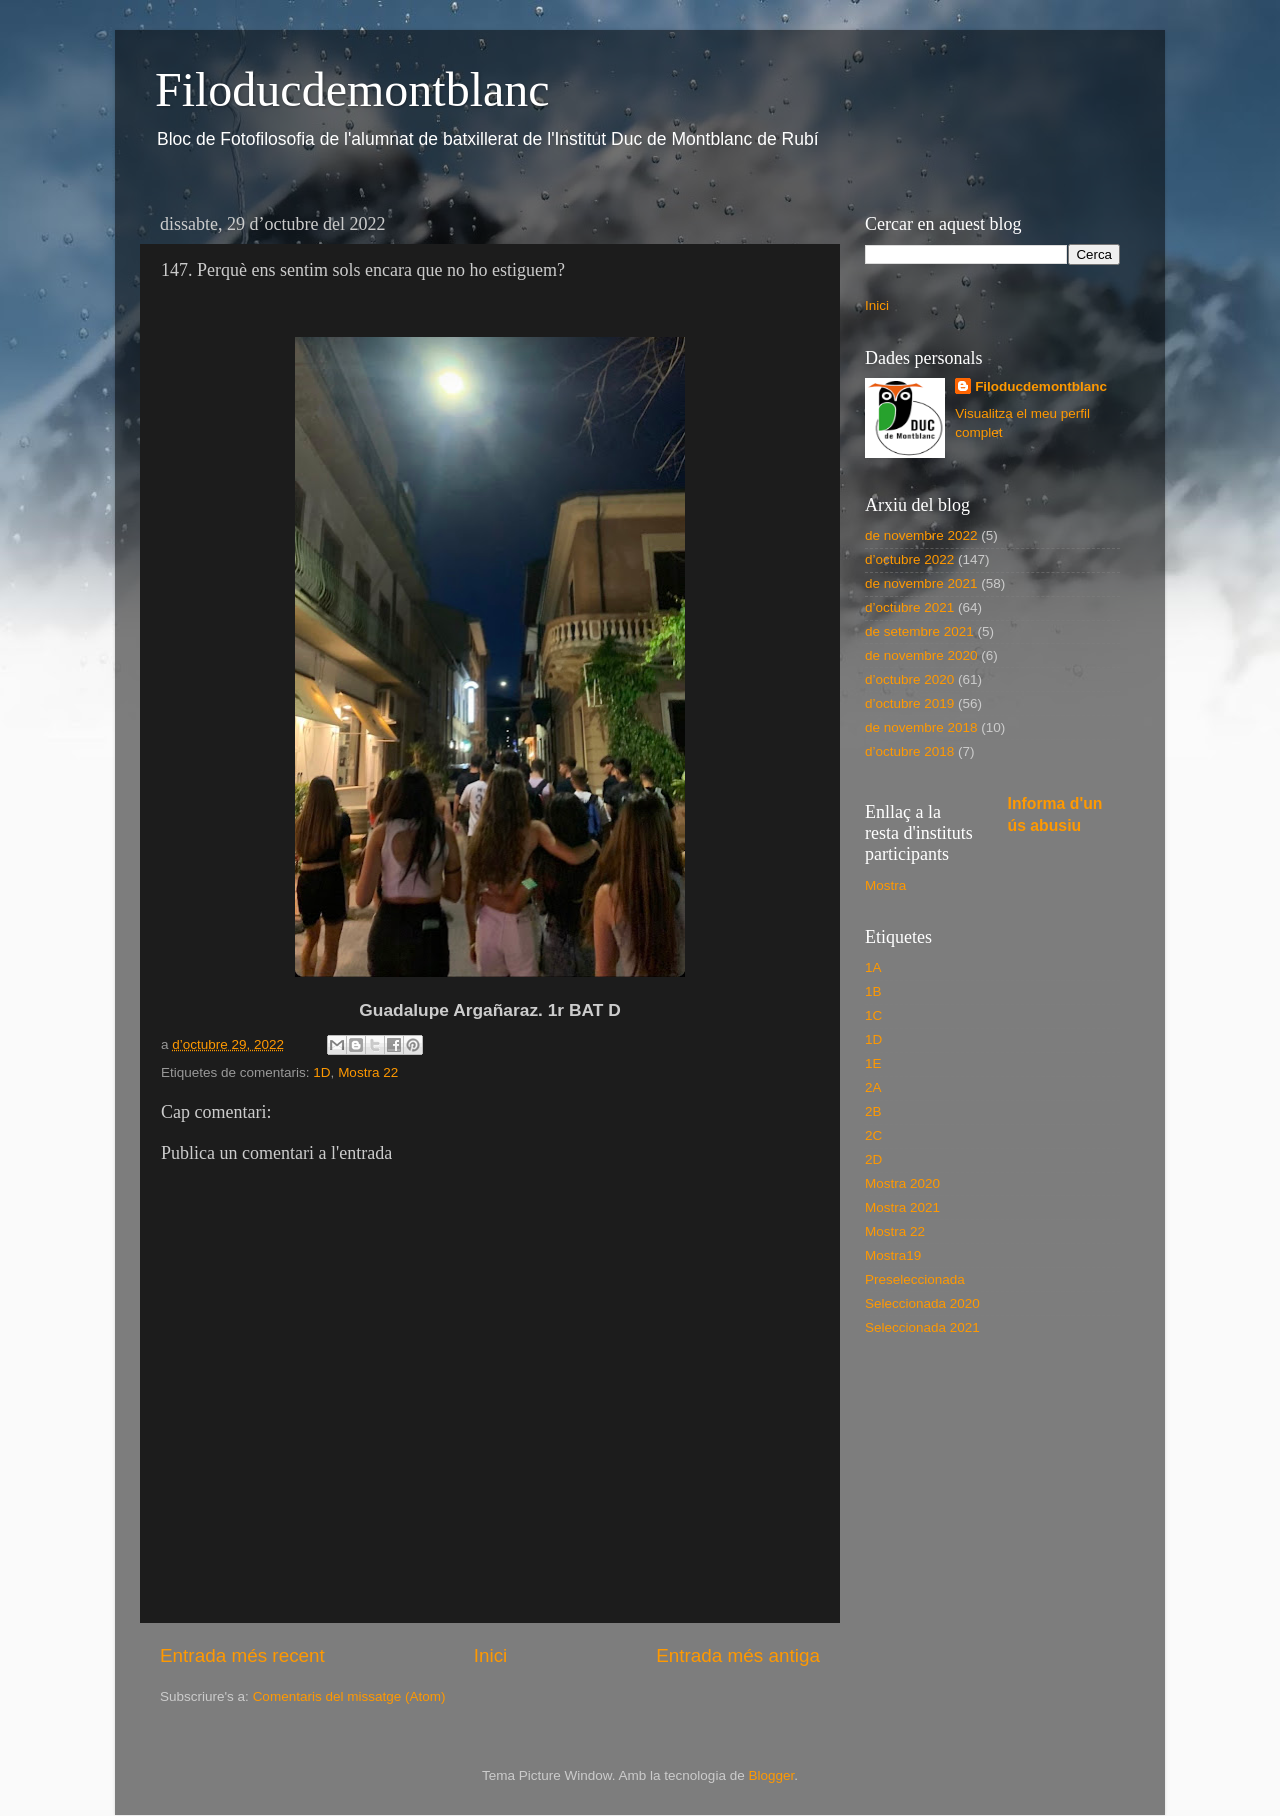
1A (873, 967)
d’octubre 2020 (909, 679)
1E (873, 1063)
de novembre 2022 (921, 535)
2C (873, 1135)
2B (873, 1111)
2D (873, 1159)
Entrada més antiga (738, 1655)
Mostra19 (893, 1255)
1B (873, 991)
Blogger (771, 1775)
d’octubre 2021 (909, 607)
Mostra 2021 (902, 1207)
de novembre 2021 (921, 583)
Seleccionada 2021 (922, 1327)
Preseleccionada (915, 1279)
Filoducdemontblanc (352, 89)
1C (873, 1015)
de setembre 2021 (919, 631)
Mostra (885, 885)
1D (321, 1072)
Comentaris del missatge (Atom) (349, 1696)
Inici (491, 1655)
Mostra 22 (368, 1072)
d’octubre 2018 (909, 751)
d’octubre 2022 (909, 559)
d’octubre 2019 (909, 703)
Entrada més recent (242, 1655)
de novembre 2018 (921, 727)
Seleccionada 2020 (922, 1303)
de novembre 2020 (921, 655)
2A (873, 1087)
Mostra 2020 (902, 1183)
